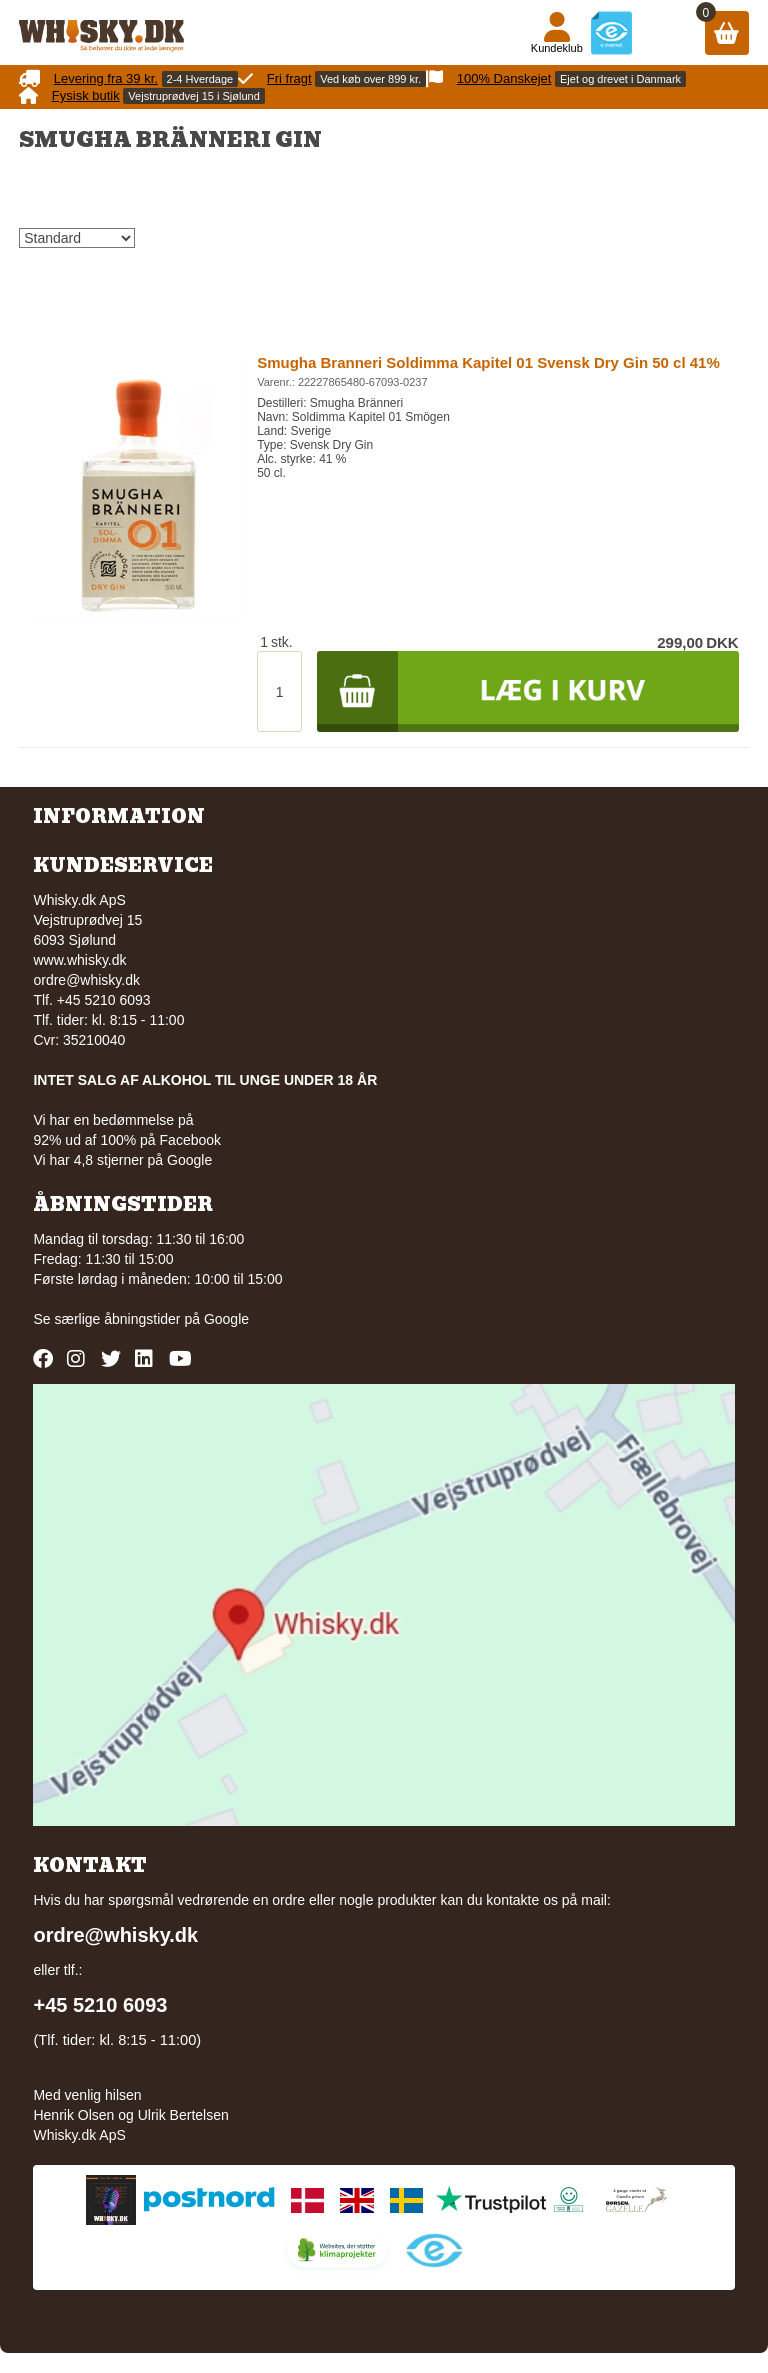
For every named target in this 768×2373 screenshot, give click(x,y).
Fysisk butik (86, 95)
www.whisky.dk (79, 960)
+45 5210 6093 (100, 2005)
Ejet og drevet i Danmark (620, 79)
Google (226, 1319)
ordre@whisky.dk (86, 980)
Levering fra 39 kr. (106, 78)
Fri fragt (289, 78)
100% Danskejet (504, 78)
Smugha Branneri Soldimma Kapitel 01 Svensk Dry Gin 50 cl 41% (488, 362)
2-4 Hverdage (200, 79)
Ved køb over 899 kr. (370, 79)
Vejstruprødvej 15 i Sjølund (193, 96)
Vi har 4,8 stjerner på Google (122, 1160)
